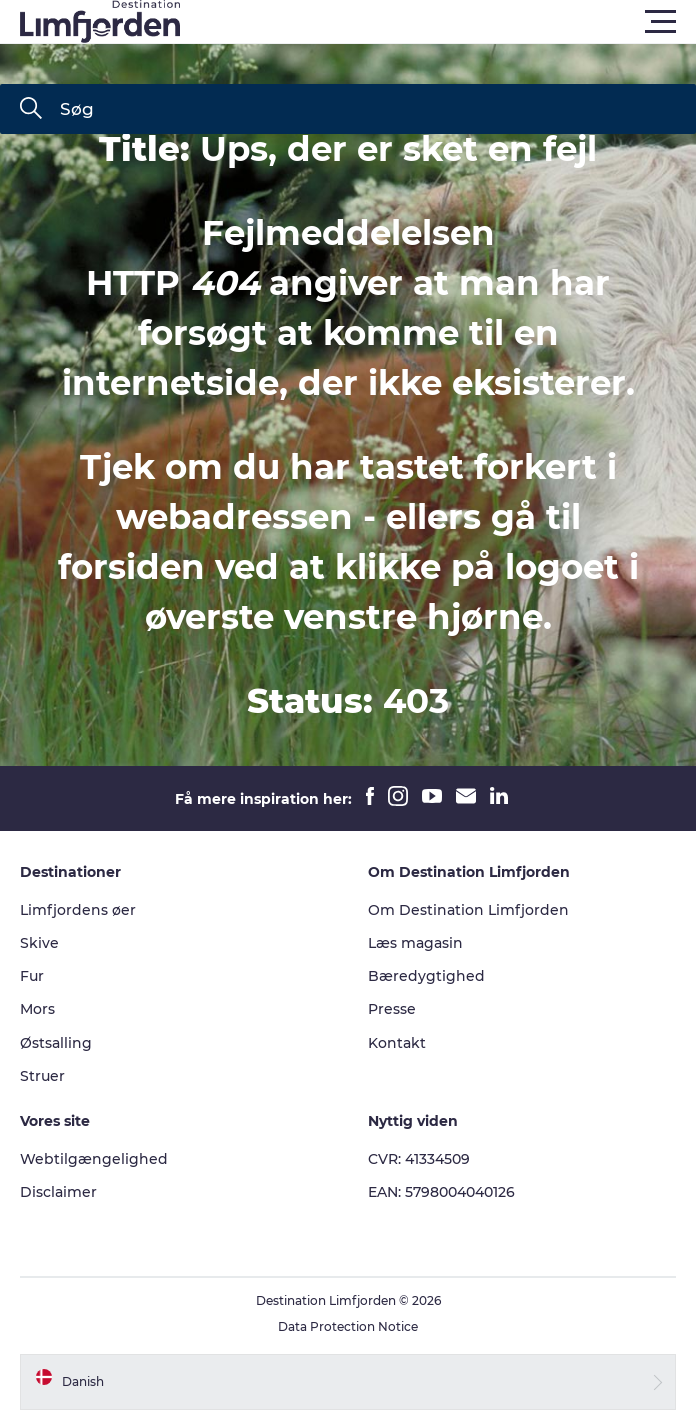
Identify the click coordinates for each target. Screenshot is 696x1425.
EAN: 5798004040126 (441, 1192)
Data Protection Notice (348, 1326)
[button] (438, 22)
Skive (39, 943)
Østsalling (56, 1043)
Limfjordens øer (78, 910)
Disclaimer (58, 1192)
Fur (32, 976)
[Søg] (31, 110)
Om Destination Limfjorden (468, 910)
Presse (392, 1009)
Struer (42, 1076)
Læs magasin (415, 943)
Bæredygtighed (426, 976)
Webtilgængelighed (94, 1159)
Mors (37, 1009)
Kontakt (397, 1043)
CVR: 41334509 (419, 1159)
